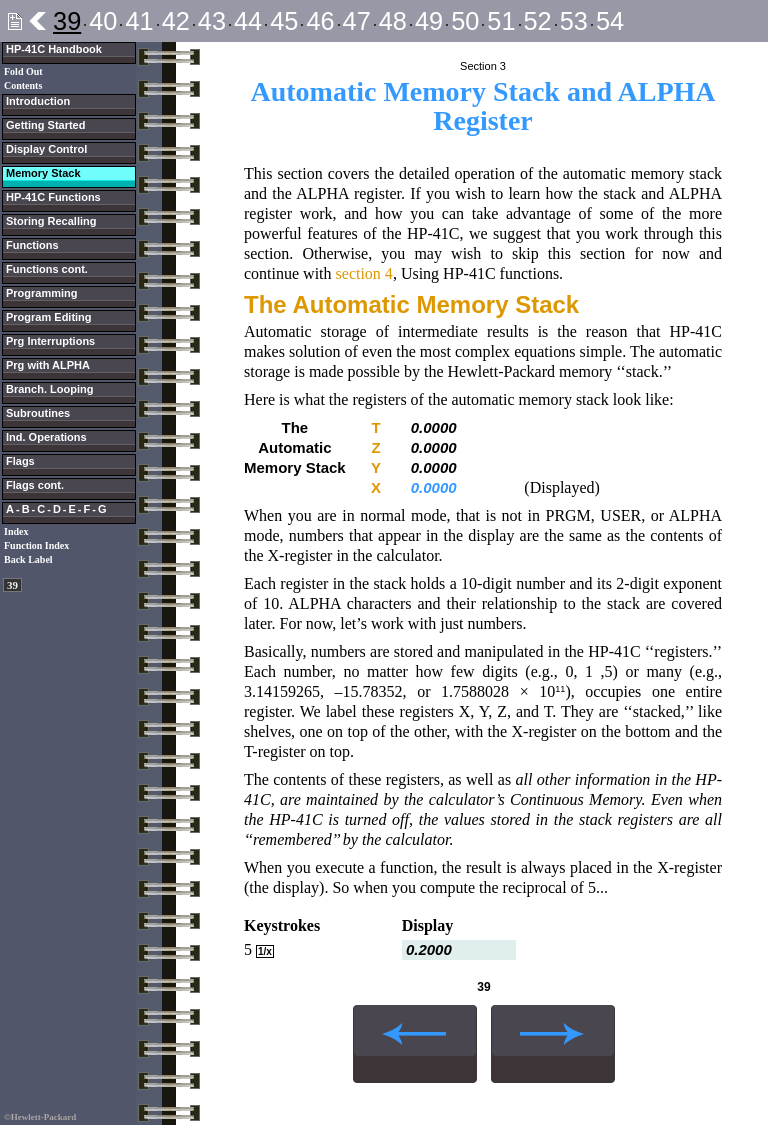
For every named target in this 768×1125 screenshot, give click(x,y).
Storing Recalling (51, 221)
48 (393, 21)
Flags (20, 461)
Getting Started (45, 125)
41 (139, 21)
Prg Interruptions (50, 341)
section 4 (364, 273)
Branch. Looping (49, 389)
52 (538, 21)
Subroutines (38, 413)
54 (610, 21)
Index (16, 531)
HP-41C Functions (53, 197)
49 (429, 21)
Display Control (46, 149)
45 (284, 21)
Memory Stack (43, 173)
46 (320, 21)
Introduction (38, 101)
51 (501, 21)
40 (103, 21)
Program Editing (49, 317)
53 (574, 21)
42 (176, 21)
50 (465, 21)
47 (357, 21)
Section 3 (483, 66)
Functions (32, 245)
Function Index (36, 545)
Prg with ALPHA (48, 365)
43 (212, 21)
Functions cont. (47, 269)
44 (248, 21)
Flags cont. (35, 485)
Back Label (28, 559)
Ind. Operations (46, 437)
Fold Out (23, 71)
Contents (23, 85)
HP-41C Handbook (54, 49)
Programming (42, 293)
